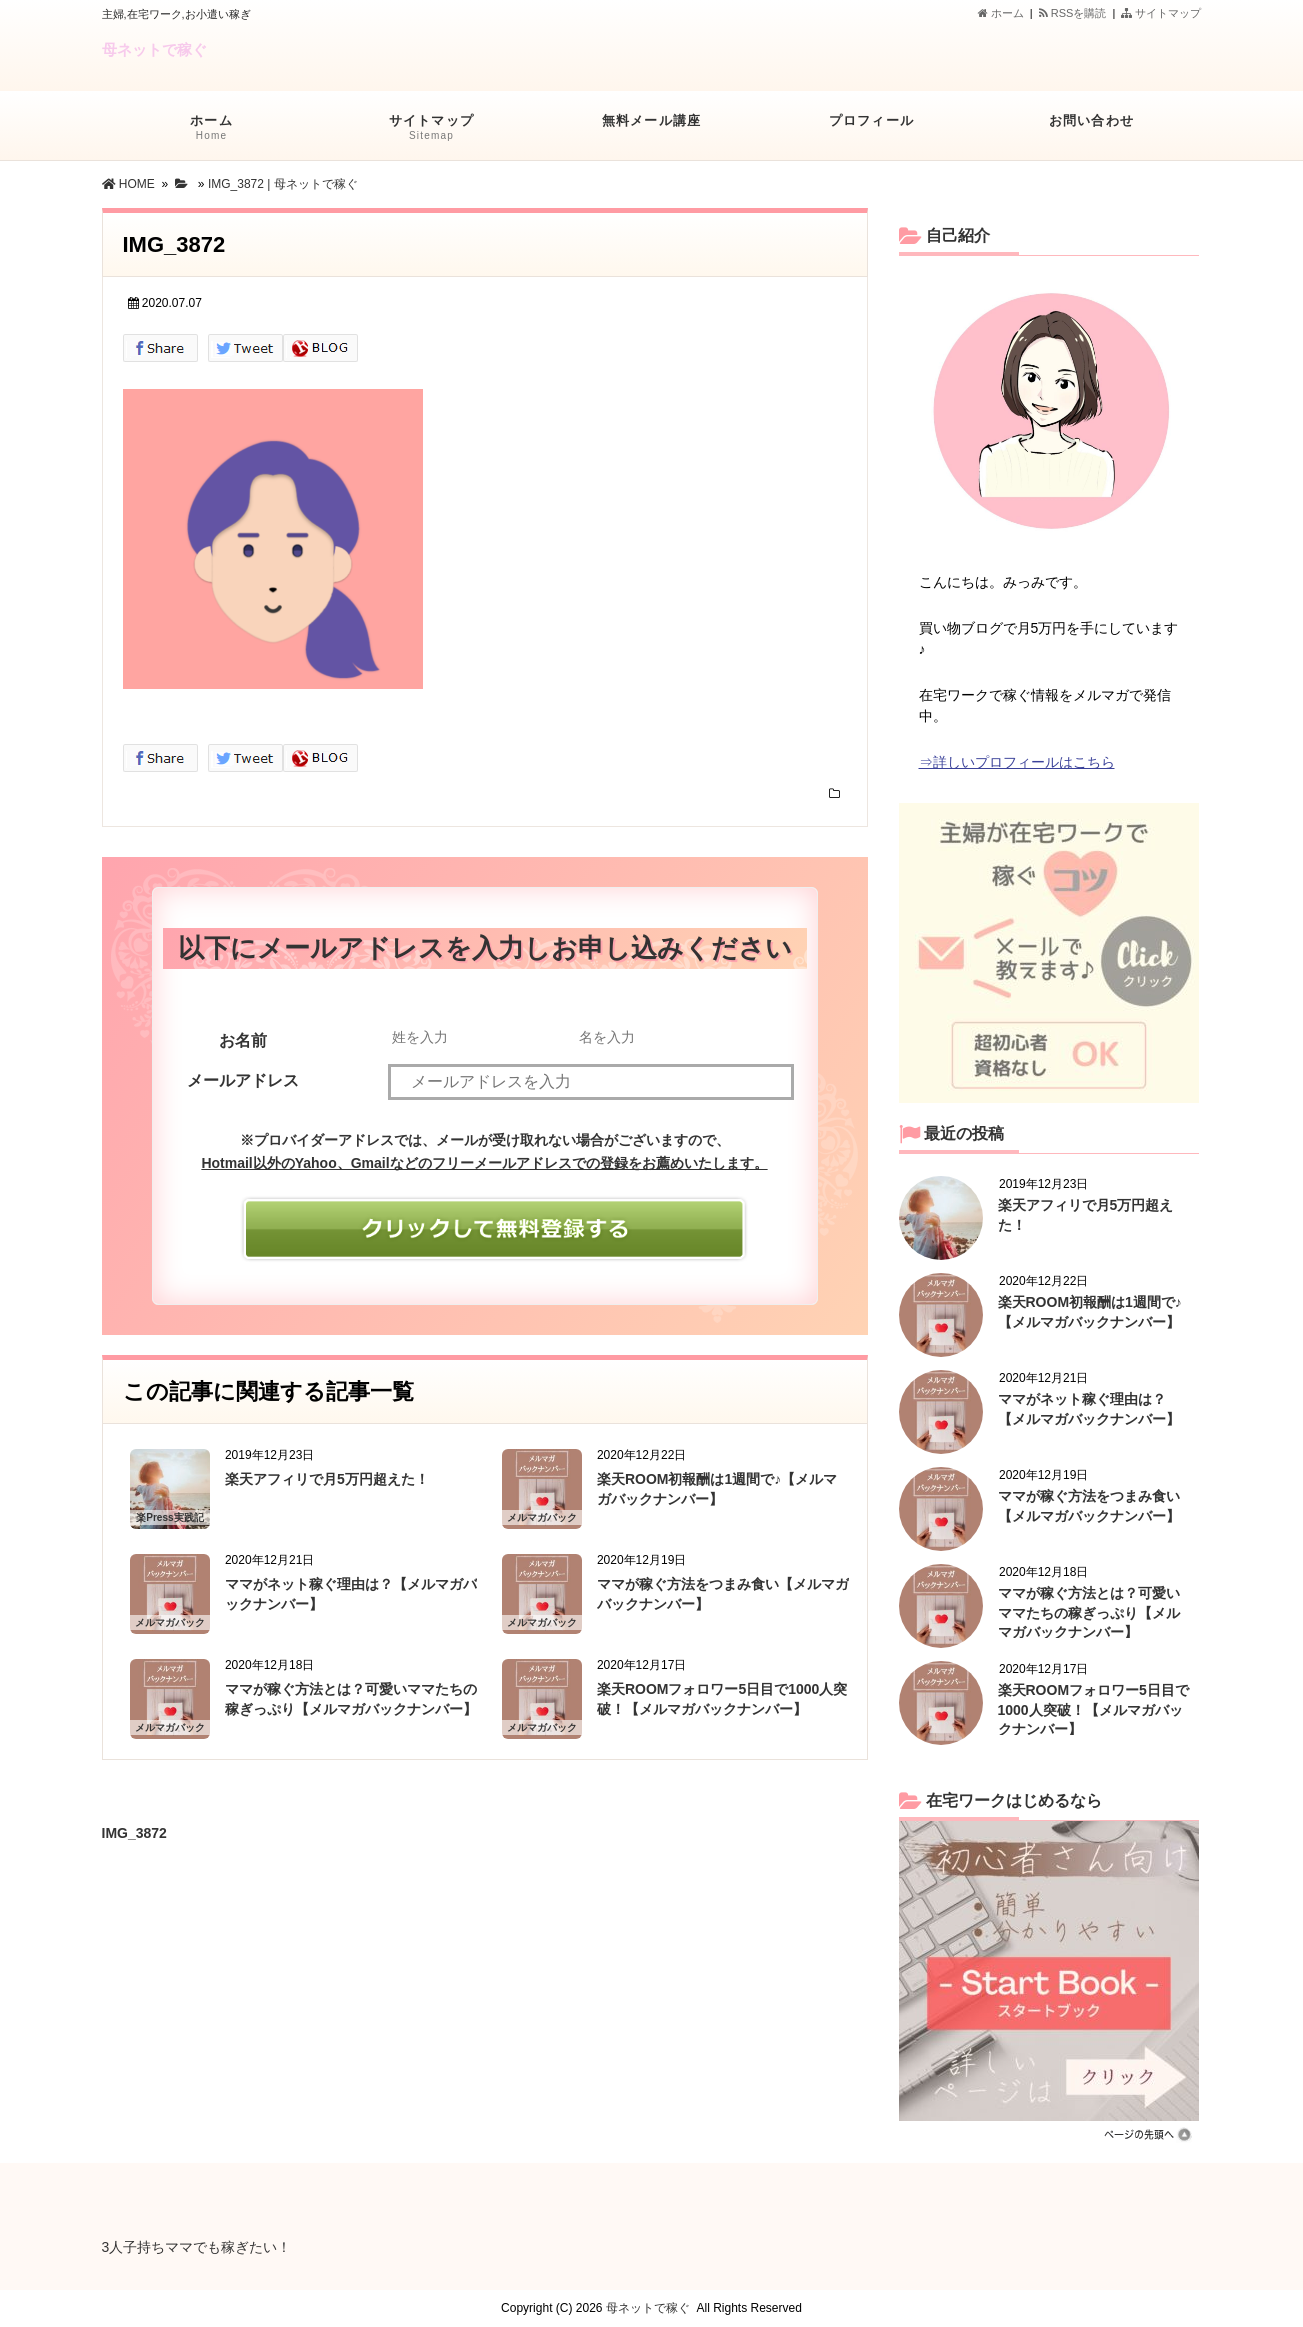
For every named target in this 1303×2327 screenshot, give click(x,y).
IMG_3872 (134, 1830)
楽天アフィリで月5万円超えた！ (327, 1479)
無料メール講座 (652, 131)
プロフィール (872, 131)
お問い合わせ (1092, 131)
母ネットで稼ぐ (154, 49)
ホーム (1001, 13)
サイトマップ (1161, 13)
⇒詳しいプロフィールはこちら (1017, 762)
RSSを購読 (1076, 13)
